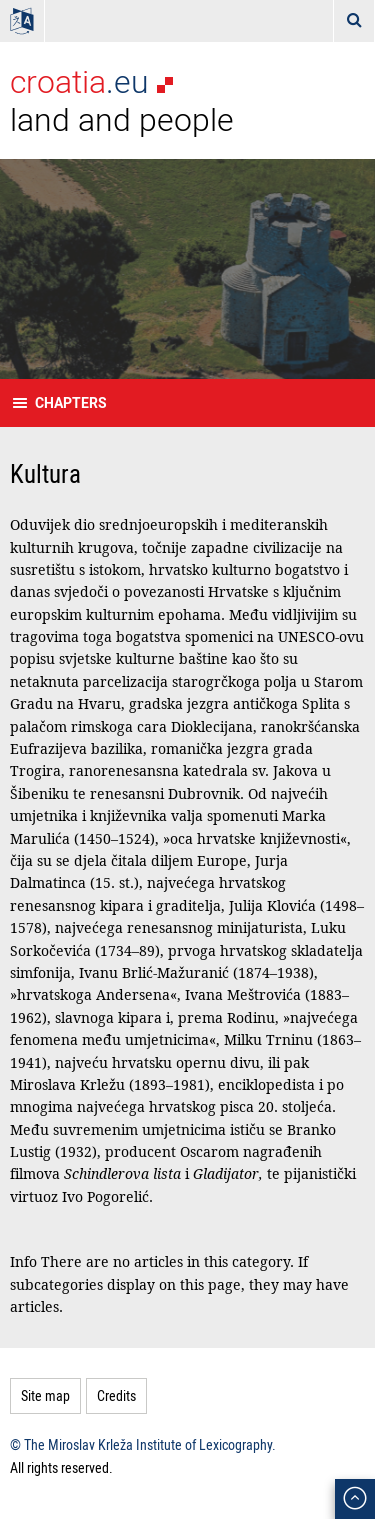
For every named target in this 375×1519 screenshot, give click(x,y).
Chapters (71, 402)
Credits (116, 1395)
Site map (45, 1395)
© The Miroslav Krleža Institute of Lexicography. (143, 1444)
